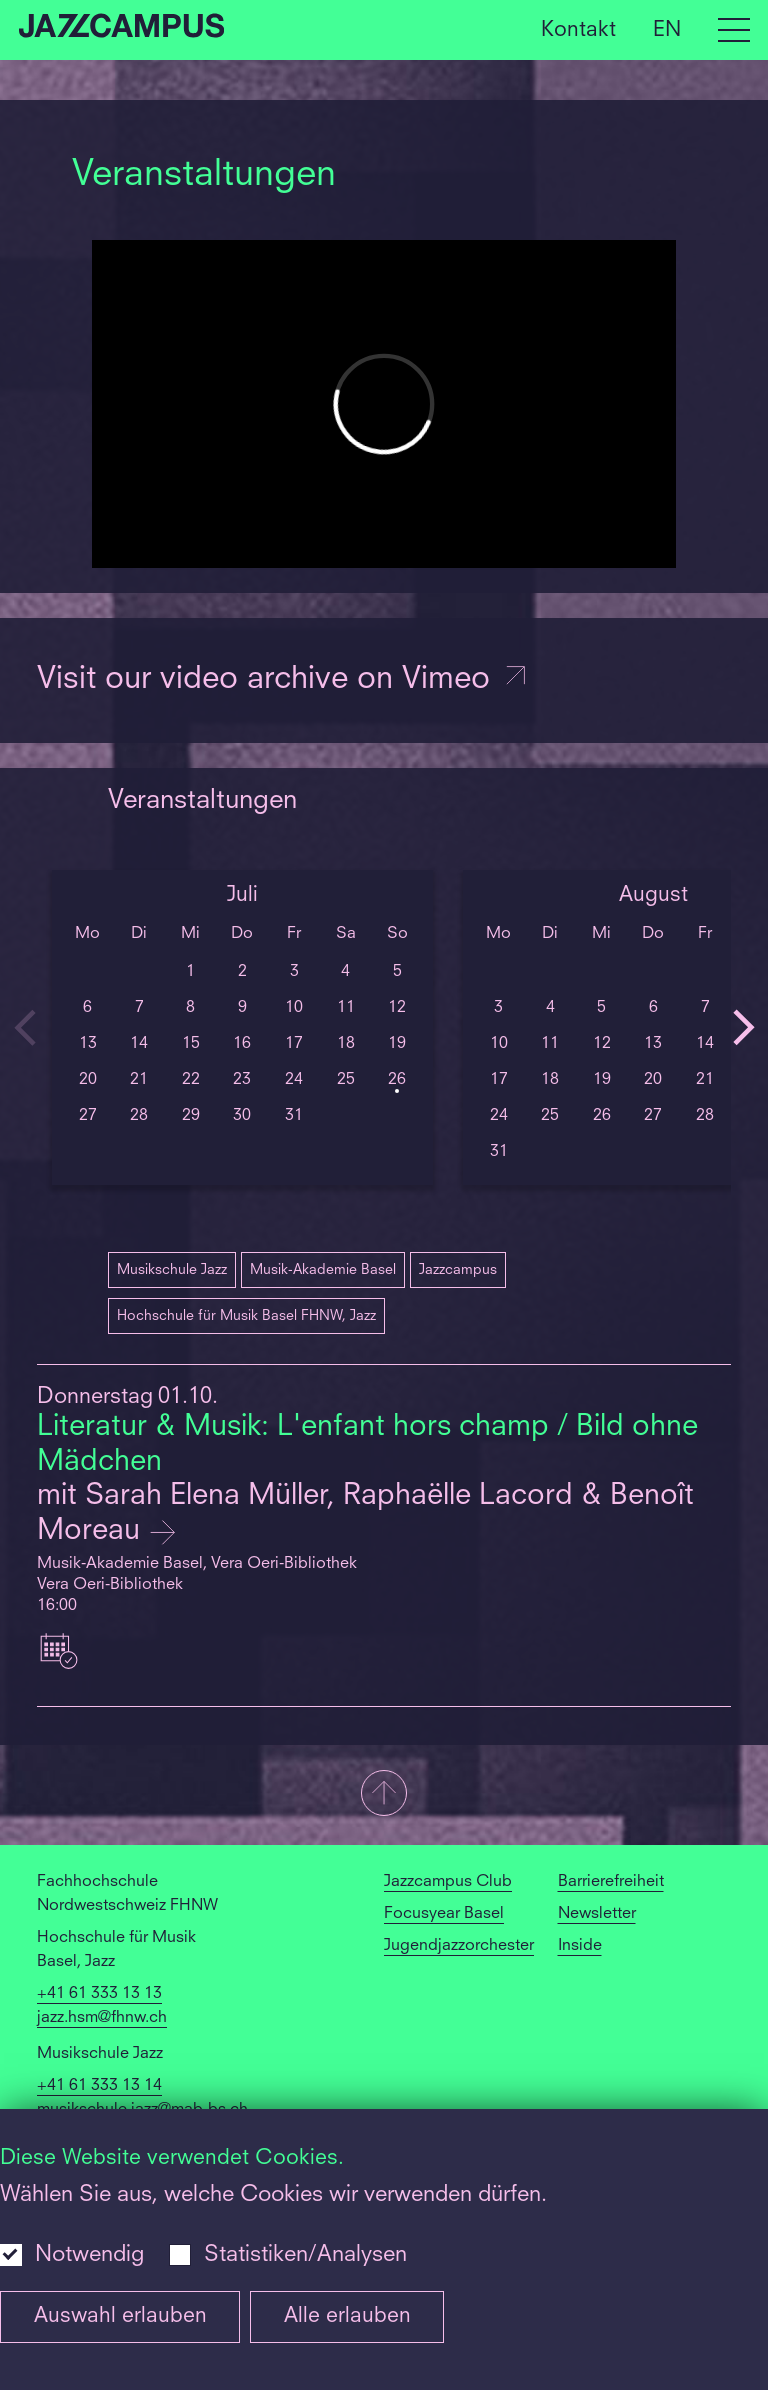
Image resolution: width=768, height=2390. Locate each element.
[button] (384, 1795)
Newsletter (597, 1914)
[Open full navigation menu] (734, 30)
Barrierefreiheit (611, 1882)
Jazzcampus (458, 1270)
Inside (580, 1946)
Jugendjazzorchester (459, 1946)
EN (667, 29)
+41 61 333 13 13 (99, 1994)
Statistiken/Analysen (305, 2255)
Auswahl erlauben (120, 2316)
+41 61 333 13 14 (99, 2086)
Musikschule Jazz (172, 1270)
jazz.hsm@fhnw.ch (102, 2018)
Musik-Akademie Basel (323, 1270)
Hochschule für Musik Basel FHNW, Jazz (246, 1316)
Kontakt (578, 29)
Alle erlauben (347, 2316)
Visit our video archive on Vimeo (283, 680)
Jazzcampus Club (448, 1882)
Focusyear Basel (444, 1914)
